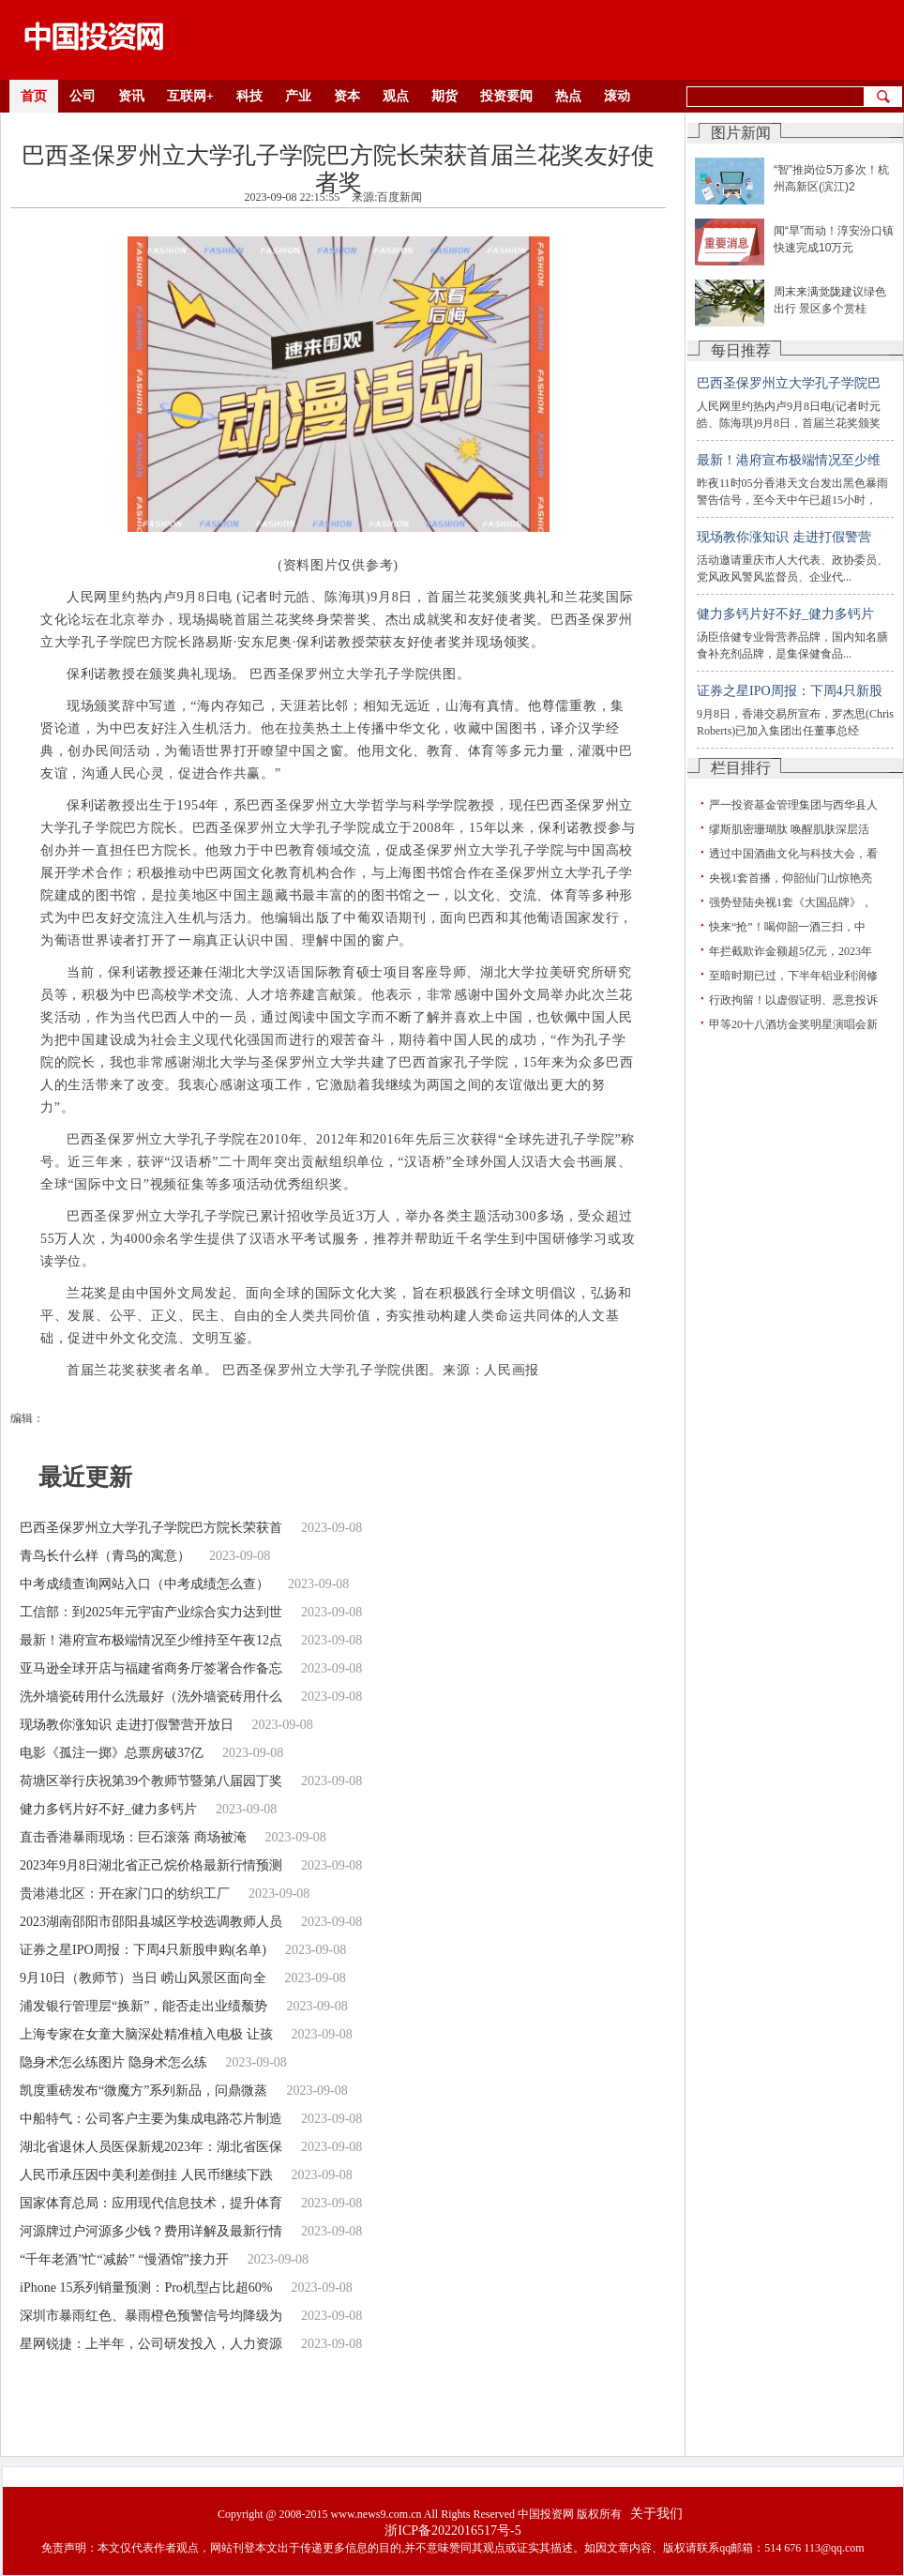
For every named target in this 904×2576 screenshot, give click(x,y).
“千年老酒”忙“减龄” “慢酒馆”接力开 (124, 2259)
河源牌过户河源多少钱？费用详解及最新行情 (151, 2231)
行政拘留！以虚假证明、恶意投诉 (793, 1000)
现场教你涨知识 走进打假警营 (784, 537)
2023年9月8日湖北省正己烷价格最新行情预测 (151, 1865)
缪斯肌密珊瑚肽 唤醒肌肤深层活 (789, 829)
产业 (298, 96)
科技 (249, 96)
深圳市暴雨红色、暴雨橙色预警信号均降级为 (151, 2316)
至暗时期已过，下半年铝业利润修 (793, 975)
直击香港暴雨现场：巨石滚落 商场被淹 (133, 1837)
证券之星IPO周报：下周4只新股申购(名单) (143, 1950)
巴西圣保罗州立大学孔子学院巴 (789, 383)
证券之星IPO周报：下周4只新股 (789, 691)
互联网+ (190, 96)
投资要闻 (506, 96)
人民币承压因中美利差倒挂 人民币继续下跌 (146, 2175)
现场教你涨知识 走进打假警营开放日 (127, 1725)
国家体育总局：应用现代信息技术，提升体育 (151, 2203)
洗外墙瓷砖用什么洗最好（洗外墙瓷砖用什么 (151, 1697)
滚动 (617, 96)
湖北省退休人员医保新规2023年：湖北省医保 (151, 2147)
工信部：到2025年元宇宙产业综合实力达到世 (151, 1612)
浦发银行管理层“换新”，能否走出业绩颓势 (143, 2006)
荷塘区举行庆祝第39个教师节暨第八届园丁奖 (151, 1781)
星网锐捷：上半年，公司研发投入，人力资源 (151, 2344)
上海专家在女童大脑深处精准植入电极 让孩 (146, 2034)
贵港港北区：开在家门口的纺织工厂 (125, 1894)
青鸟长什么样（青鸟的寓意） (105, 1556)
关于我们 (656, 2514)
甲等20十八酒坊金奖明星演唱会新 (793, 1024)
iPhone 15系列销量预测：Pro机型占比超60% (146, 2288)
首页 (34, 96)
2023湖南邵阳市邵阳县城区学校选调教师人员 (151, 1922)
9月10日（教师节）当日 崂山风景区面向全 (143, 1978)
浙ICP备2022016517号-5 (452, 2530)
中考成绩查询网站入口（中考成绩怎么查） (144, 1584)
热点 (568, 96)
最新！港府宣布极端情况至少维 (789, 460)
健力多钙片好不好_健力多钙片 (108, 1809)
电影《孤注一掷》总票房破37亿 (111, 1753)
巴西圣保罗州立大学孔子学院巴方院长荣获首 (151, 1528)
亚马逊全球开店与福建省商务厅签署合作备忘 (151, 1668)
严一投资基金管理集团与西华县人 (793, 804)
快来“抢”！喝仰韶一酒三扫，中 (787, 926)
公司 (82, 96)
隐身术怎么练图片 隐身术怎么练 (113, 2062)
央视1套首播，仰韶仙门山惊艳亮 (790, 878)
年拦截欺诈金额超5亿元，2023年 (790, 951)
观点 (396, 96)
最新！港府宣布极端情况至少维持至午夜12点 (151, 1640)
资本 (347, 96)
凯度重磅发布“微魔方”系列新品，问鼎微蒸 (143, 2091)
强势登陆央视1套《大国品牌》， (790, 902)
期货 (444, 96)
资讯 (131, 96)
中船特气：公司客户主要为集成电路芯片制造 (151, 2119)
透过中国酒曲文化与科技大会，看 (793, 853)
